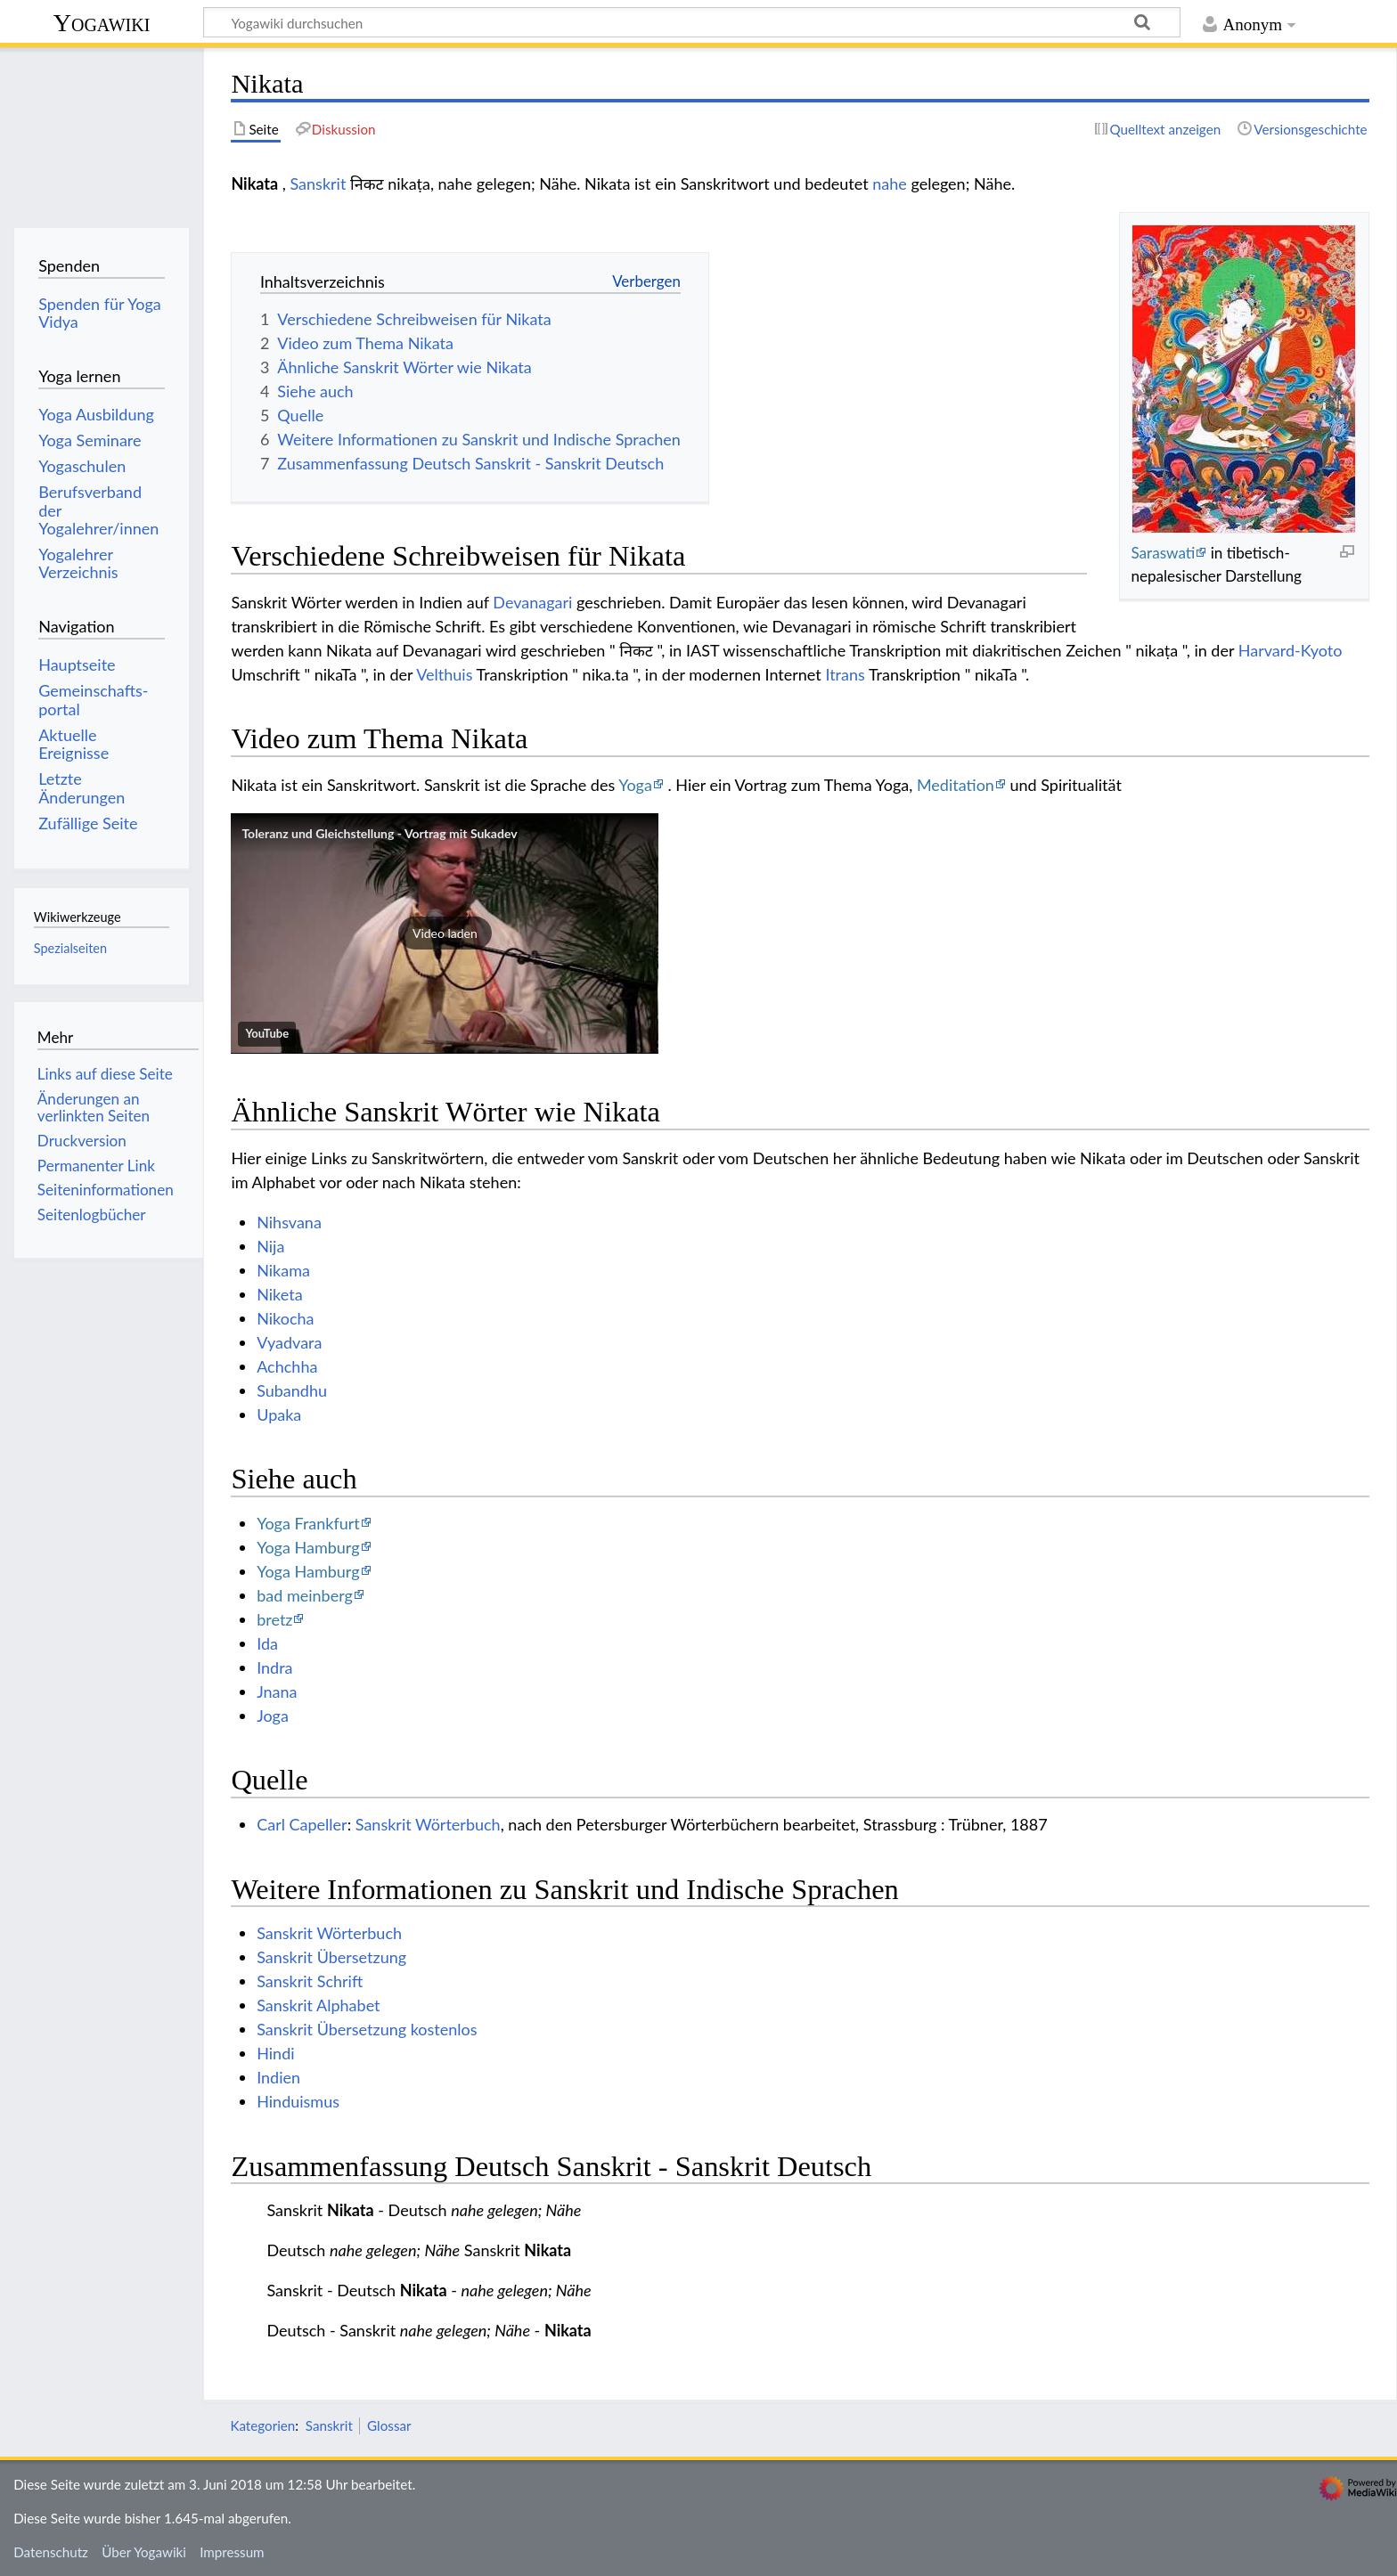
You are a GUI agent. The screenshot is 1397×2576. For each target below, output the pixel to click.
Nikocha (285, 1318)
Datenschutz (50, 2552)
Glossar (389, 2425)
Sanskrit (318, 183)
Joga (273, 1715)
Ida (267, 1643)
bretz (274, 1619)
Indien (278, 2077)
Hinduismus (298, 2101)
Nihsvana (289, 1222)
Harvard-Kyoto (1290, 650)
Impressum (232, 2552)
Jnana (277, 1691)
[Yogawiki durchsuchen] (692, 22)
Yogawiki (102, 23)
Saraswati (1163, 552)
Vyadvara (289, 1342)
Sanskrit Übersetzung (331, 1957)
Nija (270, 1246)
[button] (444, 933)
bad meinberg (305, 1595)
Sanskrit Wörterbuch (428, 1824)
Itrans (844, 674)
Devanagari (532, 602)
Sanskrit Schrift (310, 1981)
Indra (274, 1667)
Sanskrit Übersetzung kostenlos (367, 2029)
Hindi (275, 2053)
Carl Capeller (302, 1824)
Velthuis (444, 674)
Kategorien (262, 2425)
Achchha (287, 1366)
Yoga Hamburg (308, 1547)
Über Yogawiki (144, 2552)
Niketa (279, 1294)
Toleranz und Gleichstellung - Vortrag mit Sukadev (379, 833)
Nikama (283, 1270)
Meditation (955, 785)
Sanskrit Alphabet (318, 2005)
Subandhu (292, 1390)
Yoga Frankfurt (308, 1523)
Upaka (279, 1414)
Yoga (635, 785)
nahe (889, 183)
